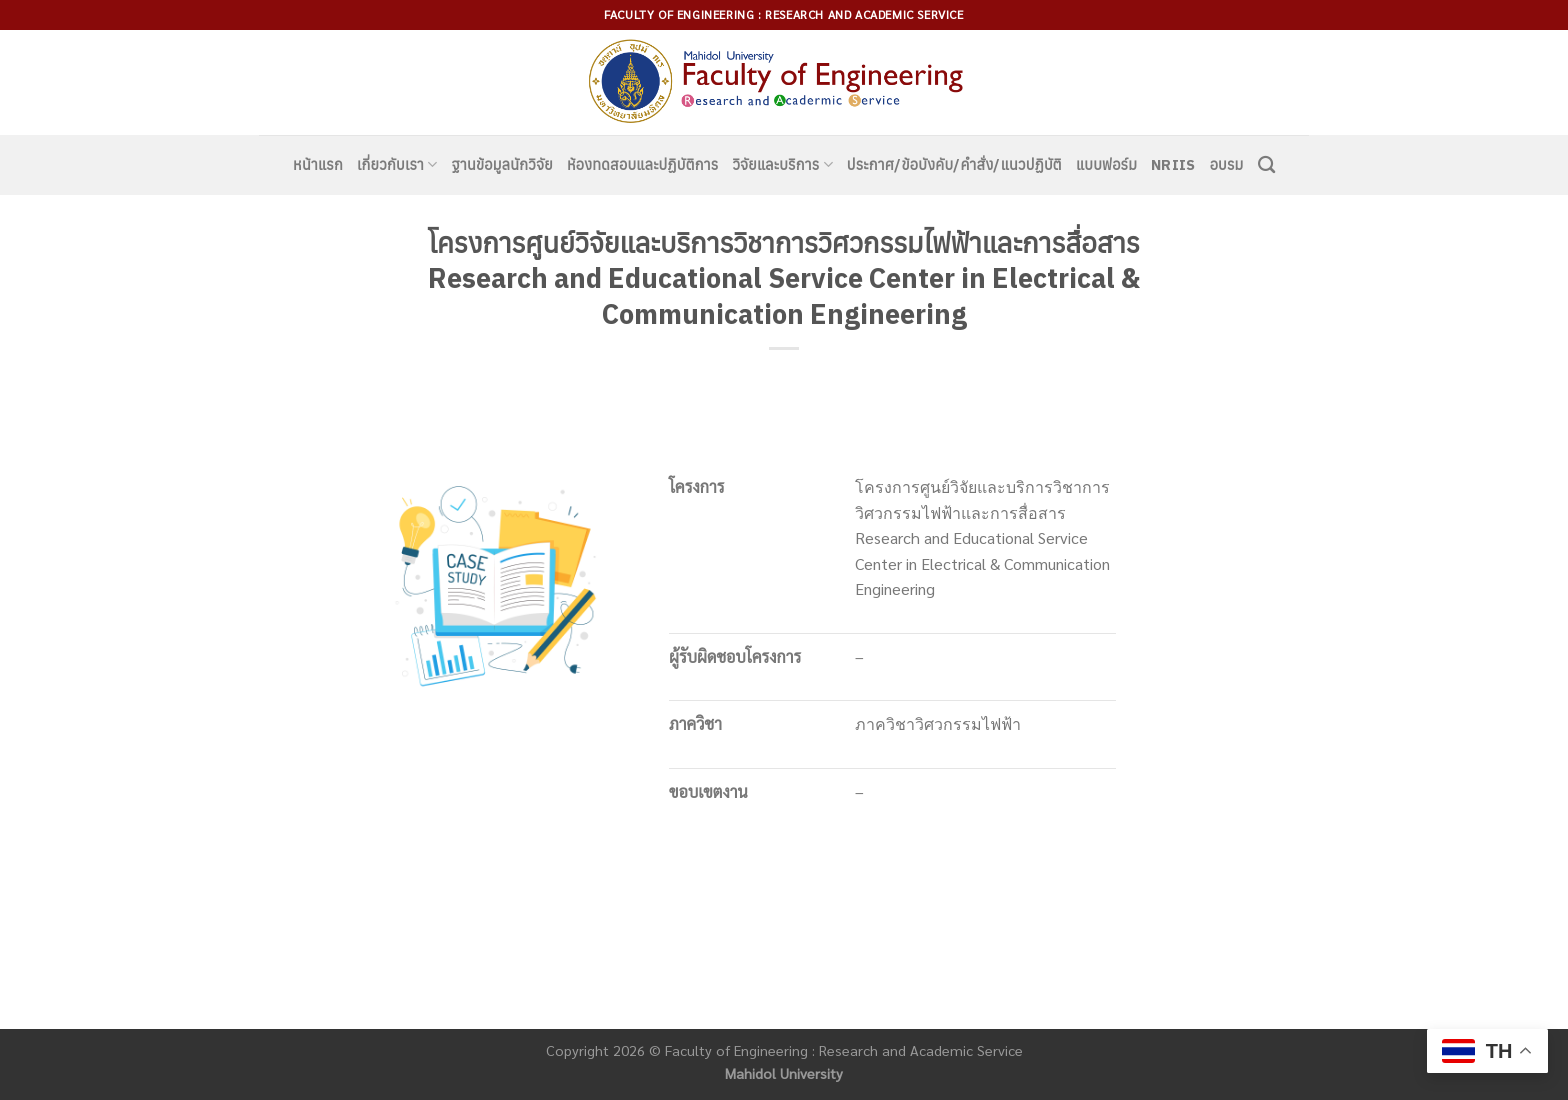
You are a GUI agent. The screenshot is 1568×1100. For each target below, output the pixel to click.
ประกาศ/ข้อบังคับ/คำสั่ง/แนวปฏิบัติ (954, 164)
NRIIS (1173, 164)
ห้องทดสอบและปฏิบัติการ (642, 164)
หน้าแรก (318, 164)
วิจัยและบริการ (782, 165)
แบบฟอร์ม (1106, 164)
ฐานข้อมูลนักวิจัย (502, 164)
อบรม (1227, 164)
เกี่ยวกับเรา (397, 165)
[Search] (1266, 165)
